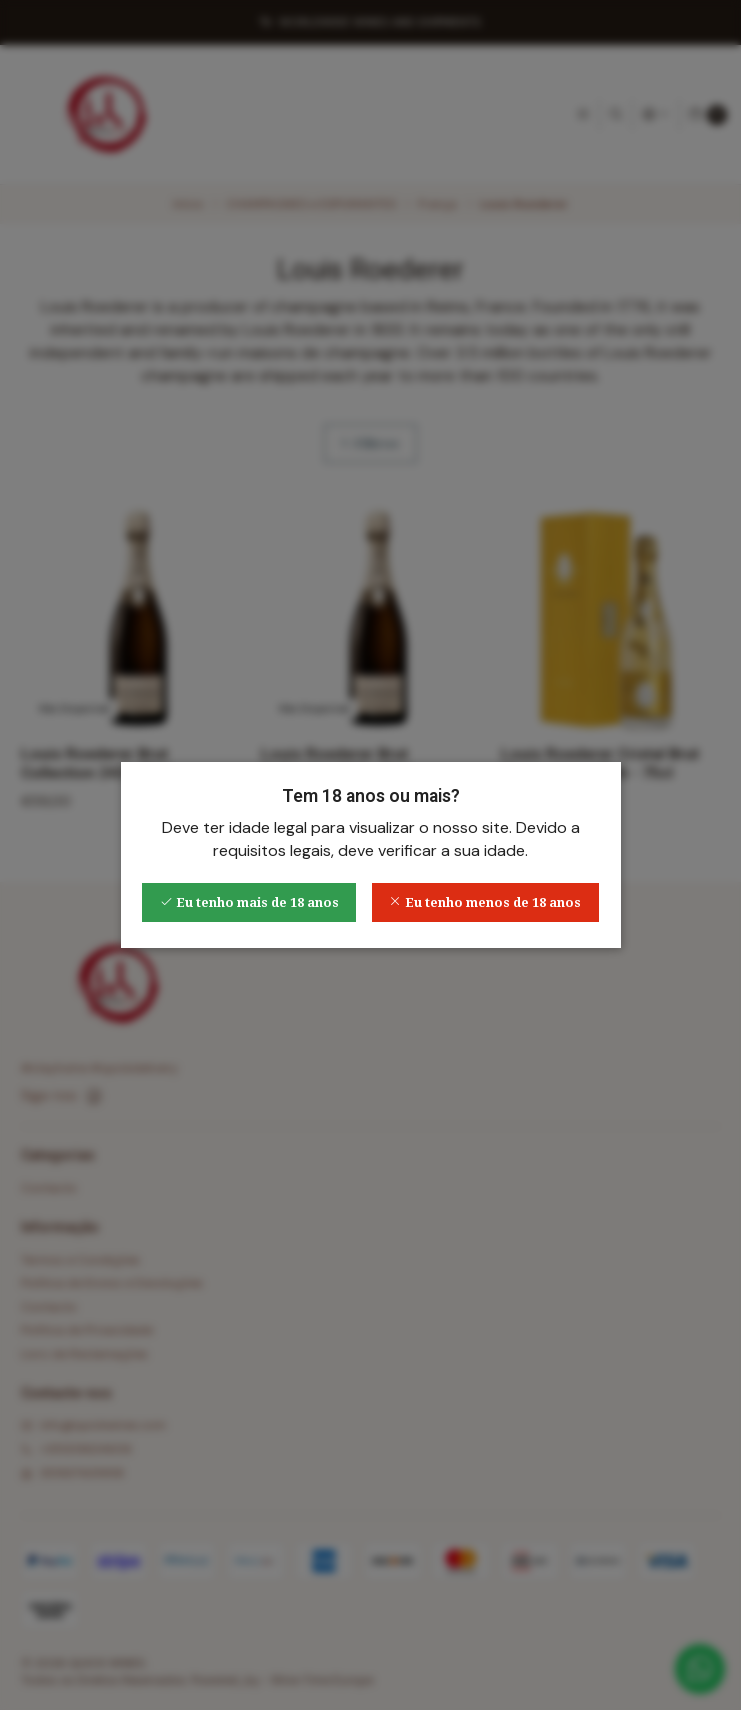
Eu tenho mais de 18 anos (249, 902)
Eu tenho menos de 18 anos (485, 902)
